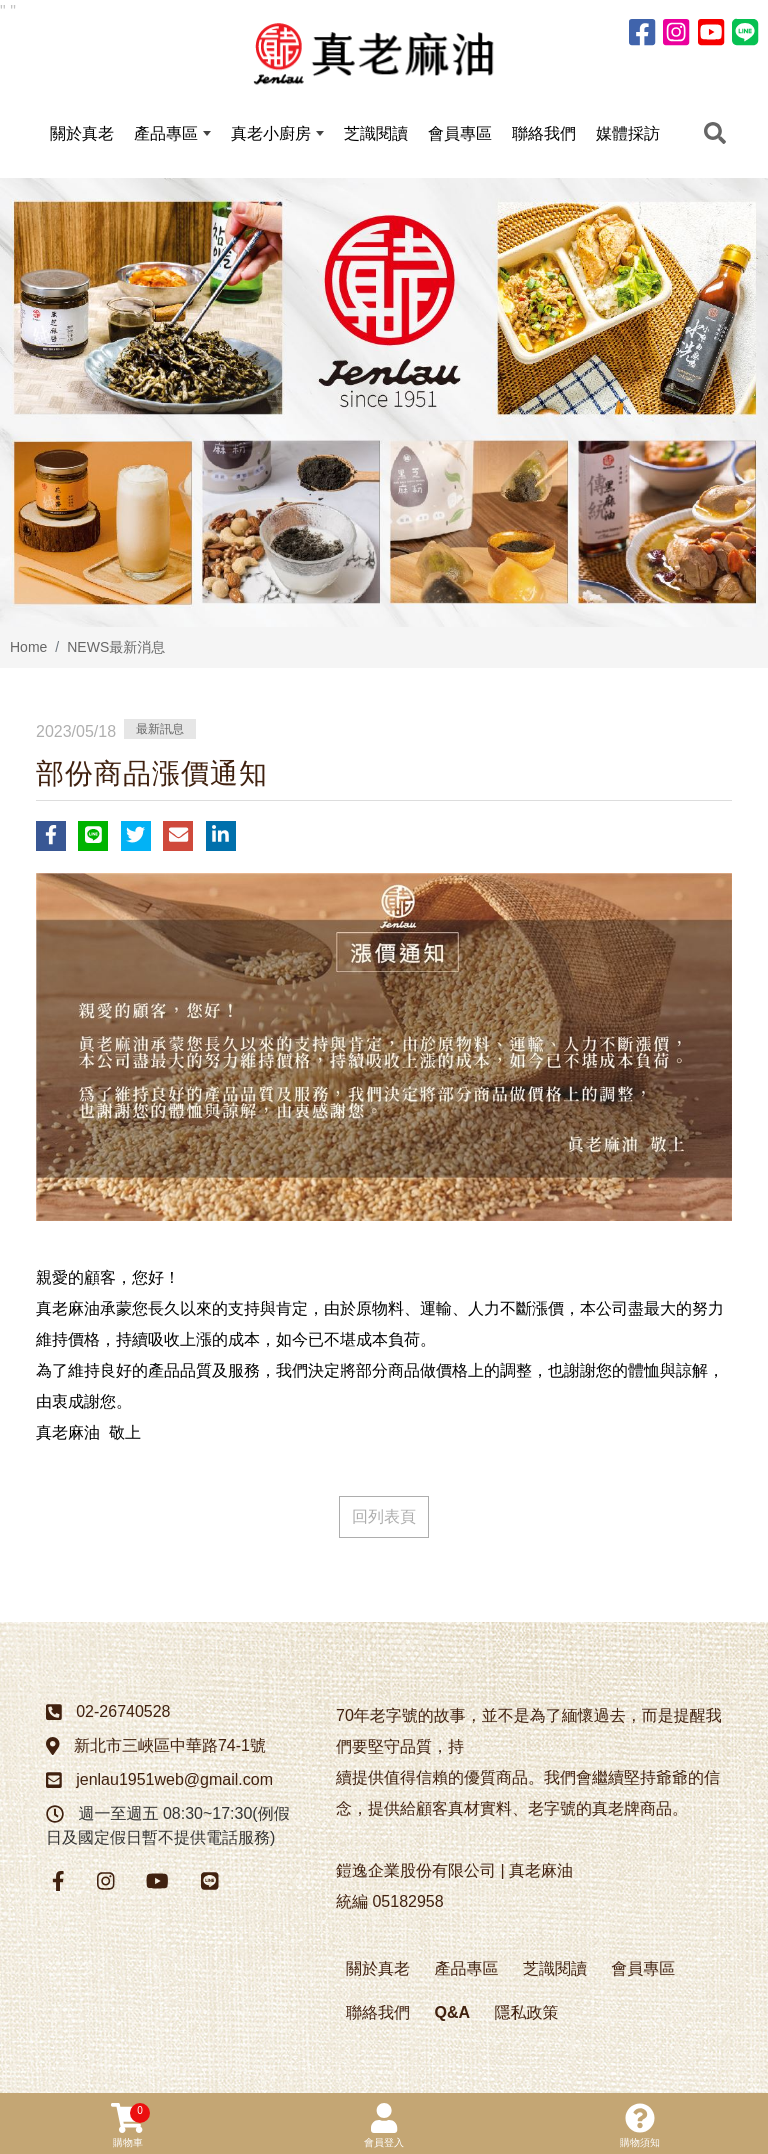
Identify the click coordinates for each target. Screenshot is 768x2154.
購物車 (130, 2125)
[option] (384, 408)
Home (28, 652)
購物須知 (640, 2125)
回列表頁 (384, 1522)
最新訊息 (160, 734)
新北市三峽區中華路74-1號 (170, 1751)
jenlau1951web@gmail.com (174, 1785)
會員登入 (384, 2125)
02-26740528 (123, 1717)
